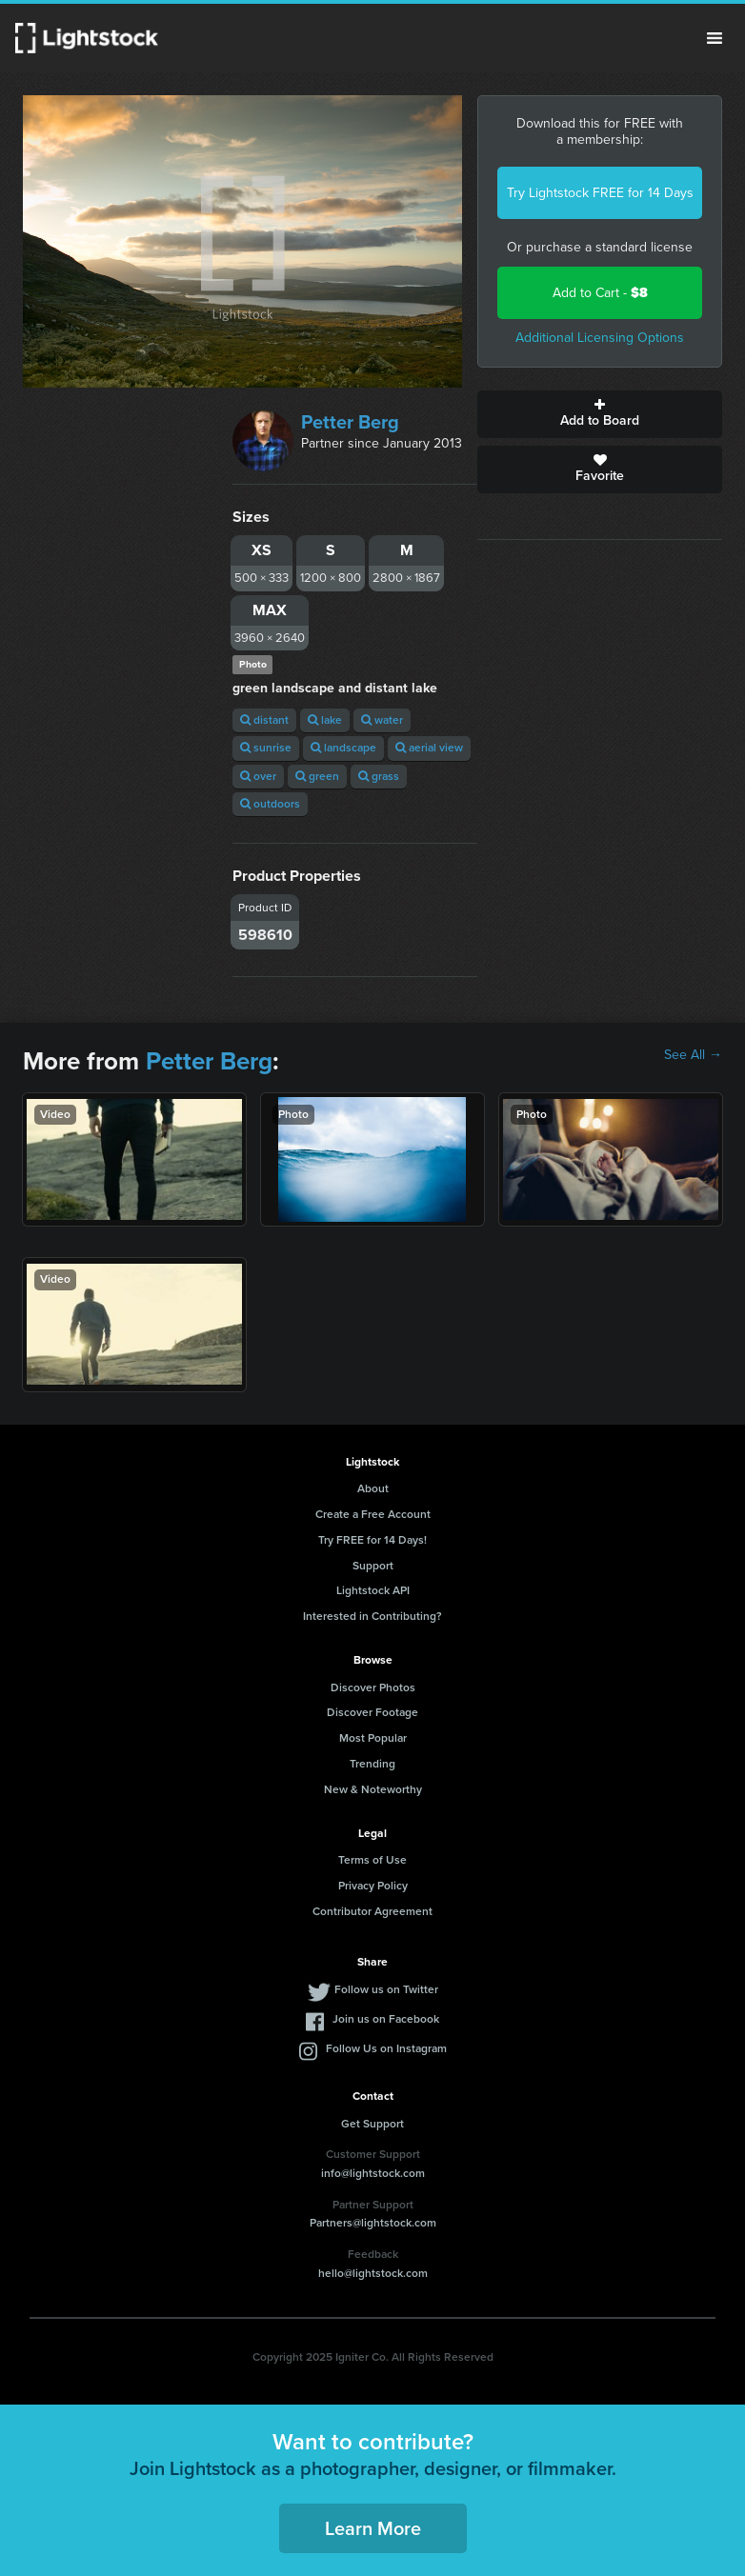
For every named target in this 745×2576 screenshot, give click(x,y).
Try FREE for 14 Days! (372, 1539)
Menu (714, 38)
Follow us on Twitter (386, 1989)
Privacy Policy (373, 1885)
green (317, 776)
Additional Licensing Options (599, 338)
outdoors (270, 803)
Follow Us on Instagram (386, 2048)
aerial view (429, 747)
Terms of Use (372, 1859)
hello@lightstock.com (373, 2273)
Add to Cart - (600, 293)
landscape (343, 747)
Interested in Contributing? (372, 1616)
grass (378, 776)
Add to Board (599, 414)
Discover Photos (373, 1687)
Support (372, 1565)
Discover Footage (372, 1712)
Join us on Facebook (385, 2018)
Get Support (372, 2123)
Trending (372, 1763)
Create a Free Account (373, 1514)
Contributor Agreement (372, 1911)
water (382, 720)
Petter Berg (350, 422)
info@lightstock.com (373, 2173)
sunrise (266, 747)
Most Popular (373, 1738)
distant (264, 720)
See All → (693, 1055)
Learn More (373, 2528)
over (258, 776)
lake (325, 720)
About (373, 1488)
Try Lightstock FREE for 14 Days (600, 193)
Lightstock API (373, 1590)
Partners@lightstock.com (373, 2222)
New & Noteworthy (373, 1789)
